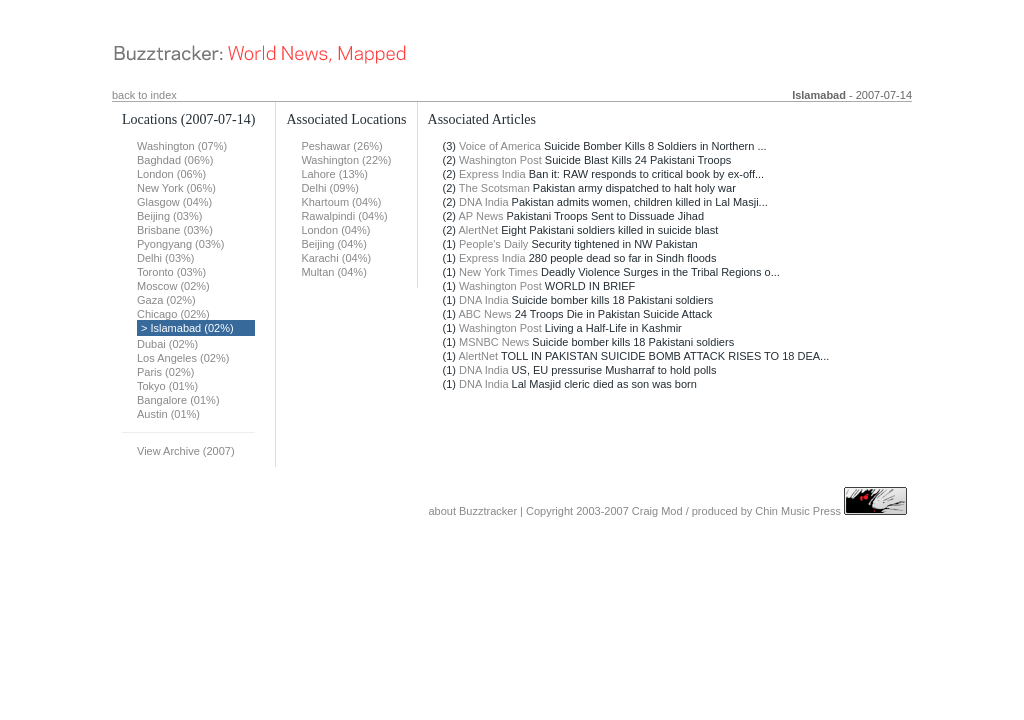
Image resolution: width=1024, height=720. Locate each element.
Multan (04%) (333, 272)
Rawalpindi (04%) (344, 216)
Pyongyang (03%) (180, 244)
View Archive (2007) (186, 451)
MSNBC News (494, 342)
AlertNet (478, 230)
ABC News (484, 314)
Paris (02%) (165, 372)
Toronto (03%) (171, 272)
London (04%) (335, 230)
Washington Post (500, 160)
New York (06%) (176, 188)
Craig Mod (657, 511)
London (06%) (171, 174)
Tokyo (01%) (167, 386)
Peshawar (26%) (341, 146)
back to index (144, 95)
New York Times (498, 272)
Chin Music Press (798, 511)
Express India (492, 174)
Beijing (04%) (333, 244)
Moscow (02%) (173, 286)
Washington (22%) (346, 160)
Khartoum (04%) (341, 202)
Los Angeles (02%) (183, 358)
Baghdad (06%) (175, 160)
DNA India (484, 202)
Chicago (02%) (173, 314)
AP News (480, 216)
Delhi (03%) (165, 258)
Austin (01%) (168, 414)
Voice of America (500, 146)
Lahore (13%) (334, 174)
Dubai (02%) (167, 344)
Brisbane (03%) (175, 230)
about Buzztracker (472, 511)
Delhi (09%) (329, 188)
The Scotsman (494, 188)
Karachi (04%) (336, 258)
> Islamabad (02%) (187, 328)
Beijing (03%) (169, 216)
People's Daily (493, 244)
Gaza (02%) (166, 300)
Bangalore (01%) (178, 400)
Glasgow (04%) (174, 202)
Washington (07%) (182, 146)
